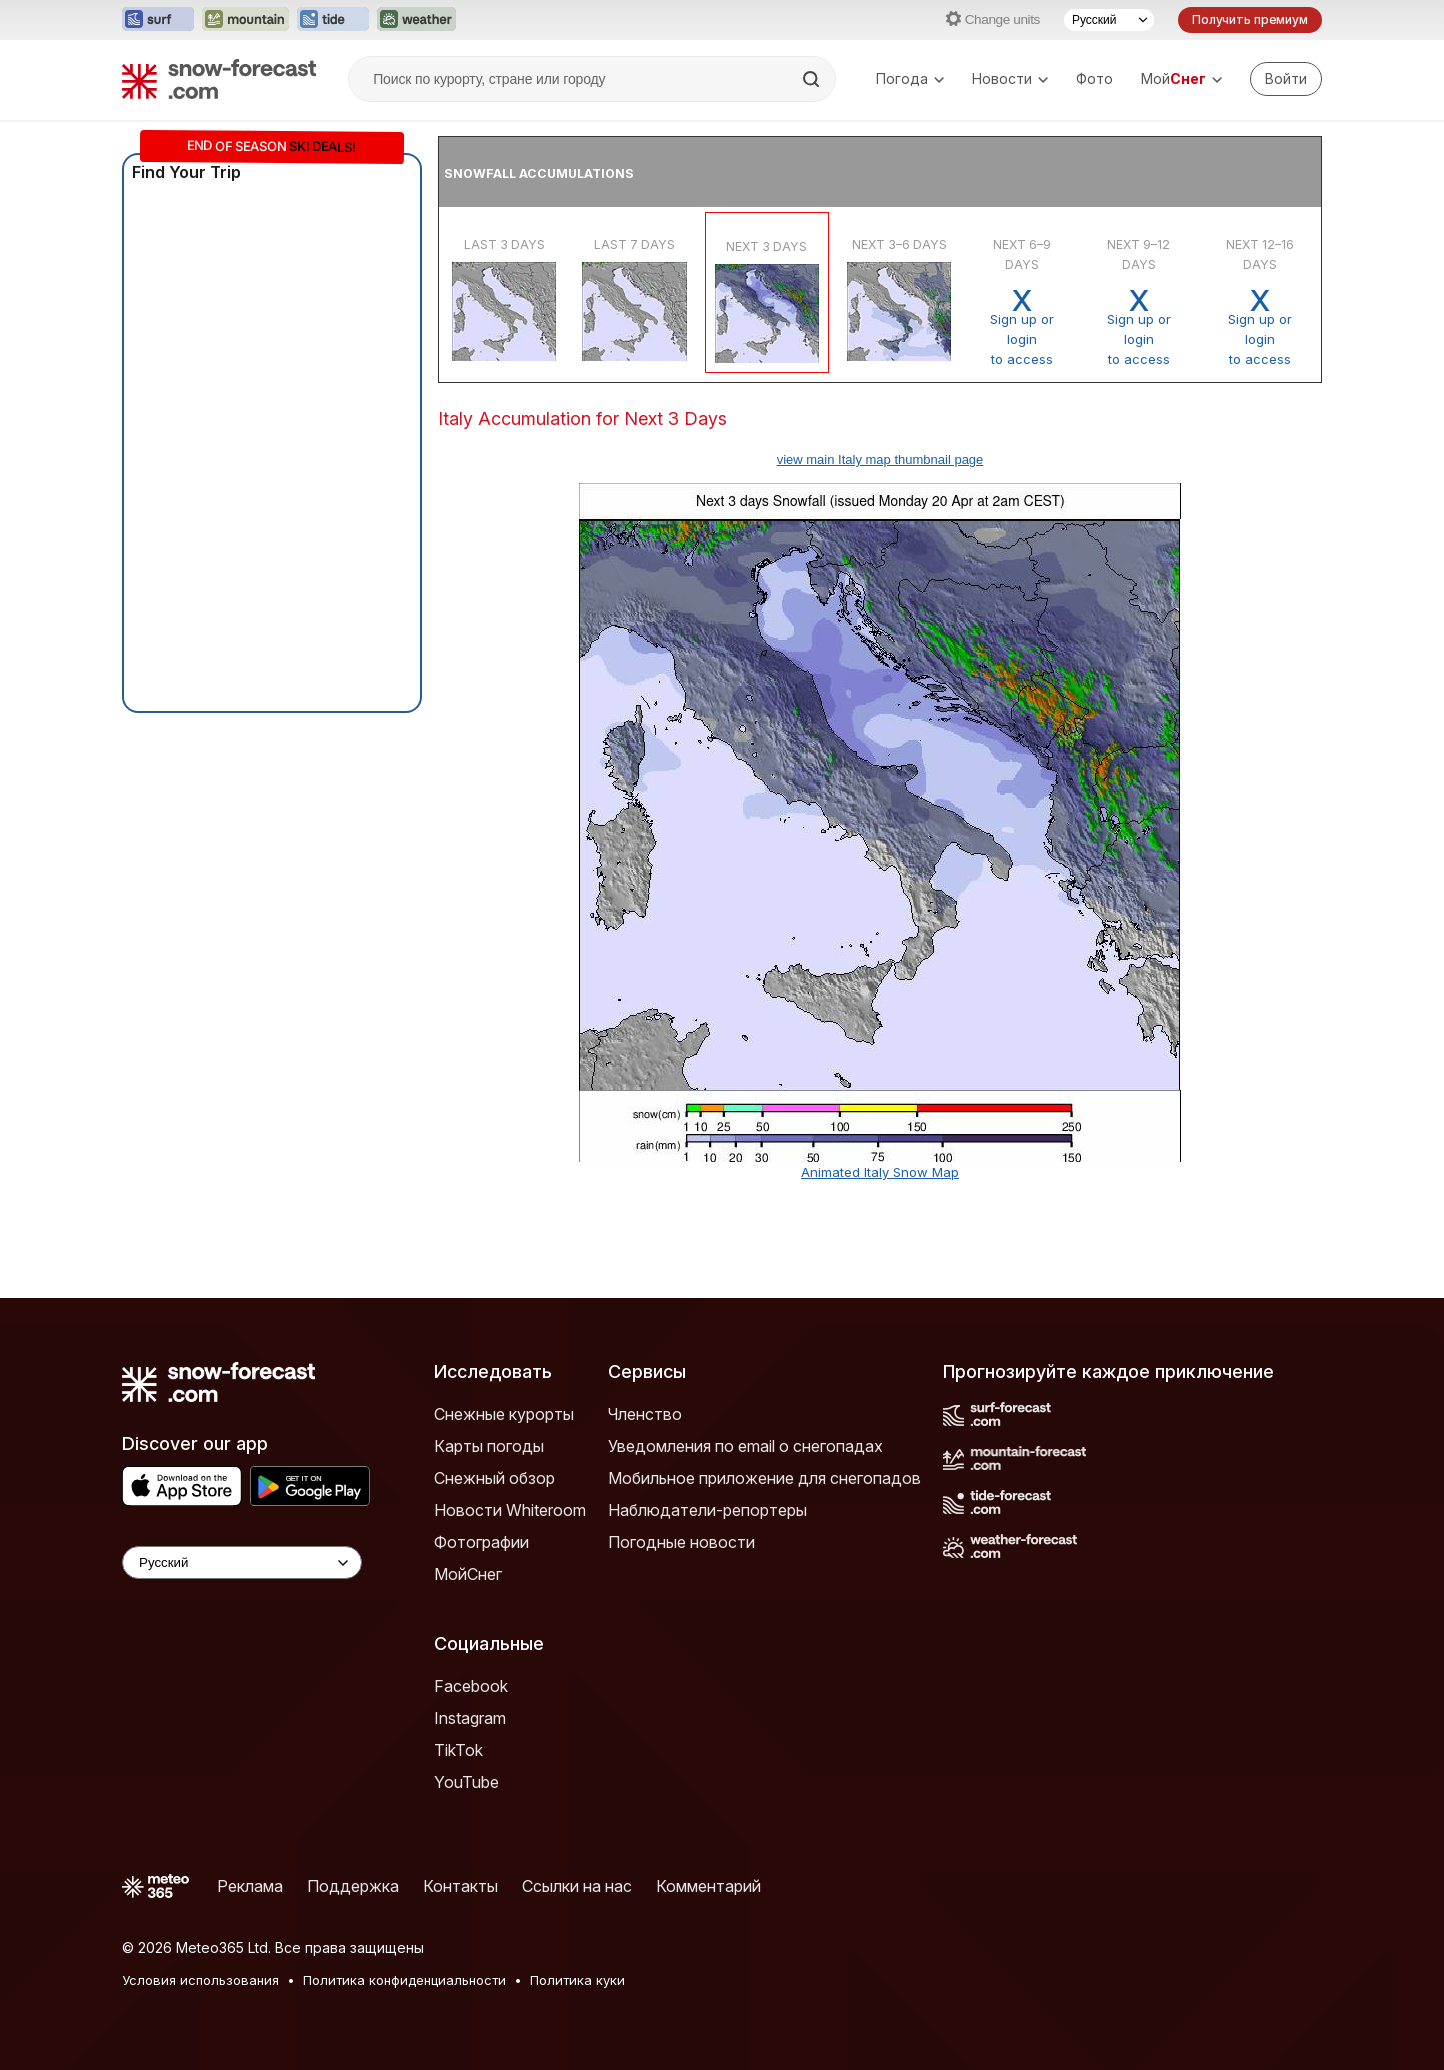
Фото (1094, 78)
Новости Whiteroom (510, 1510)
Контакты (460, 1886)
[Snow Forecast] (219, 79)
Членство (645, 1414)
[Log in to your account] (1286, 79)
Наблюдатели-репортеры (707, 1510)
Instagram (470, 1718)
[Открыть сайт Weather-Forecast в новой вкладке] (416, 20)
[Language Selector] (242, 1562)
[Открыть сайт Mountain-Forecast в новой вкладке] (245, 20)
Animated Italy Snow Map (880, 1172)
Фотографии (481, 1542)
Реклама (250, 1886)
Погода (910, 78)
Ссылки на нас (577, 1886)
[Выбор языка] (1109, 20)
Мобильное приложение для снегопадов (764, 1478)
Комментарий (708, 1886)
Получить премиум (1250, 19)
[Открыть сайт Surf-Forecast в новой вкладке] (158, 20)
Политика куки (577, 1980)
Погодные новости (681, 1542)
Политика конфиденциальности (404, 1980)
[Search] (813, 79)
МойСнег (468, 1574)
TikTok (458, 1750)
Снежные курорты (504, 1414)
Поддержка (353, 1886)
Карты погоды (489, 1446)
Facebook (471, 1686)
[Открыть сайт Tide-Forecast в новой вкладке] (333, 20)
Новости (1010, 78)
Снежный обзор (494, 1478)
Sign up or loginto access (1021, 327)
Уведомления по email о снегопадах (745, 1446)
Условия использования (200, 1980)
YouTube (466, 1782)
